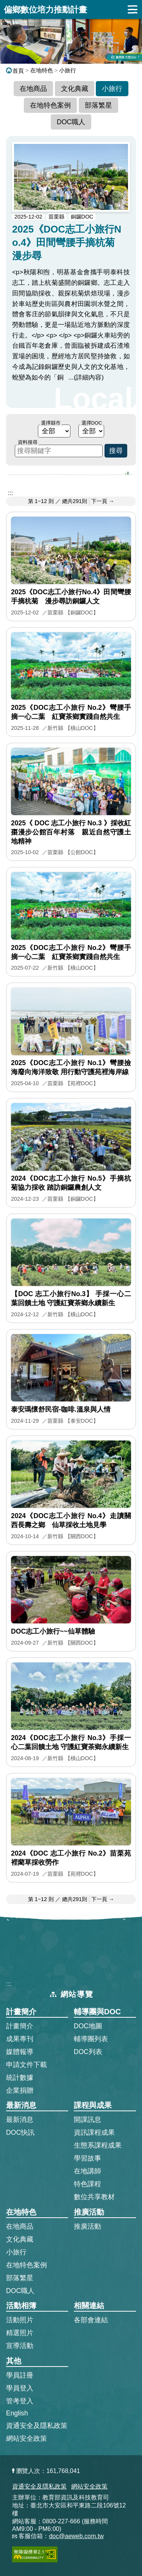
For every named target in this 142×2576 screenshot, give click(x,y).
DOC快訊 (20, 2132)
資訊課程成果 (94, 2132)
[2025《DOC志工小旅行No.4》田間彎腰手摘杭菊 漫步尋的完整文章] (71, 272)
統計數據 (19, 2077)
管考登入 (19, 2400)
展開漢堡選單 (132, 9)
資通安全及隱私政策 (36, 2425)
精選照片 (19, 2333)
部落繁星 (98, 105)
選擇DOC (91, 423)
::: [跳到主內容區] (10, 493)
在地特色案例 (50, 105)
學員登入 (19, 2388)
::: (8, 1984)
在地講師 (87, 2171)
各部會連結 (91, 2320)
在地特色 (41, 70)
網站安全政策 (26, 2438)
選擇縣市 (51, 423)
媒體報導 (19, 2052)
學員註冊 (19, 2375)
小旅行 (67, 70)
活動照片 (19, 2320)
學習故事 (87, 2158)
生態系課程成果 (98, 2145)
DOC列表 (88, 2052)
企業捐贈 (19, 2090)
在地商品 (33, 88)
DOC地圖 (88, 2026)
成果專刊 (19, 2039)
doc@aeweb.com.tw (76, 2536)
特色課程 (87, 2184)
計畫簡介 (19, 2026)
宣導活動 (19, 2345)
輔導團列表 (91, 2039)
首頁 (15, 70)
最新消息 (19, 2119)
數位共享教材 (94, 2197)
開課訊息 (87, 2119)
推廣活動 (87, 2226)
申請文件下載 (26, 2064)
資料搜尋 (27, 442)
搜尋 (116, 451)
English (17, 2413)
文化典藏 (74, 88)
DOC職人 (71, 122)
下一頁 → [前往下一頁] (102, 501)
